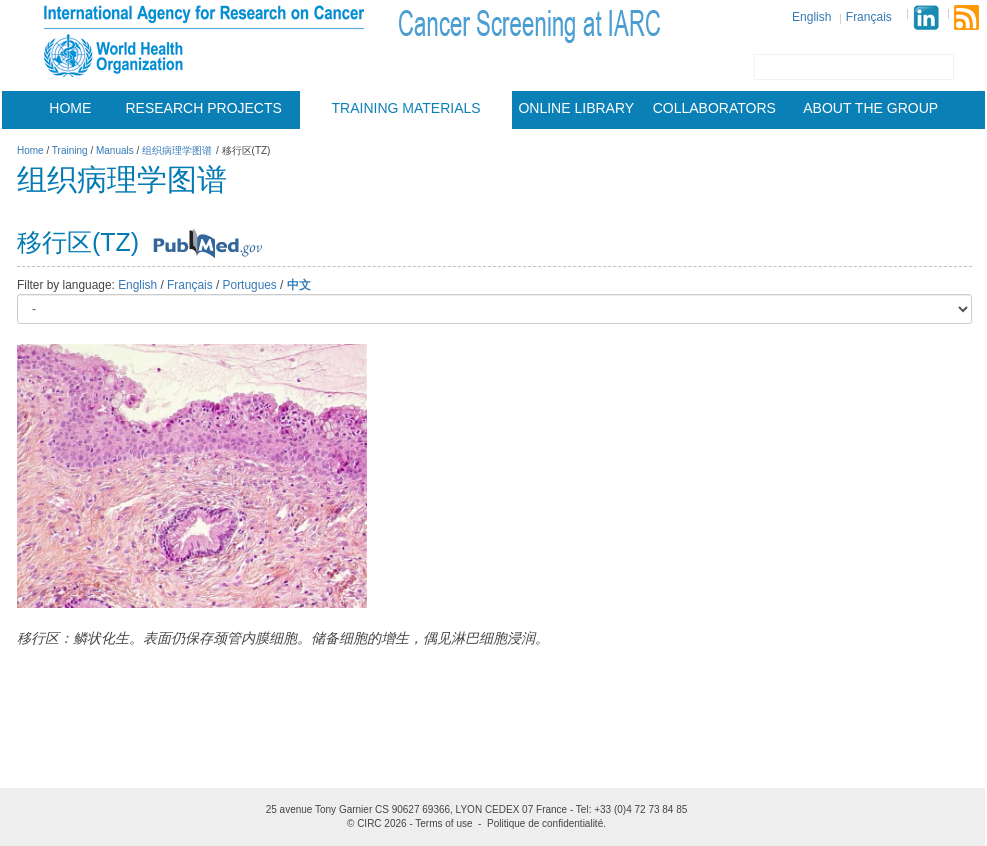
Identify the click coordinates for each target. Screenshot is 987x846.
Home (70, 108)
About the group (870, 108)
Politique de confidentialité (545, 823)
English (811, 17)
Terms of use (443, 823)
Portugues (250, 285)
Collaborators (714, 108)
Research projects (204, 108)
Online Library (576, 108)
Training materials (406, 108)
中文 (299, 285)
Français (869, 17)
